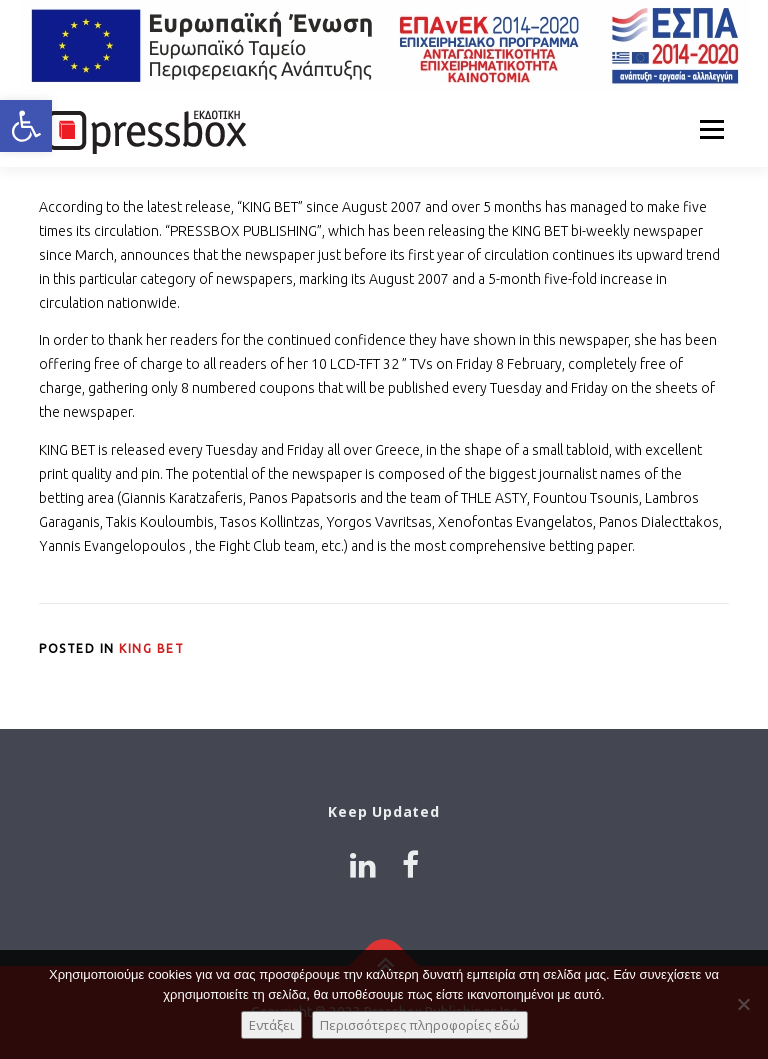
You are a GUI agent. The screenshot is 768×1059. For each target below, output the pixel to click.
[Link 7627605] (144, 129)
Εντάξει (271, 1025)
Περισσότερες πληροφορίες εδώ (420, 1025)
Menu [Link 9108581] (711, 129)
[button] (26, 126)
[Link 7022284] (384, 46)
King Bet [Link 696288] (151, 648)
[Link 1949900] (410, 865)
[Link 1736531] (363, 865)
